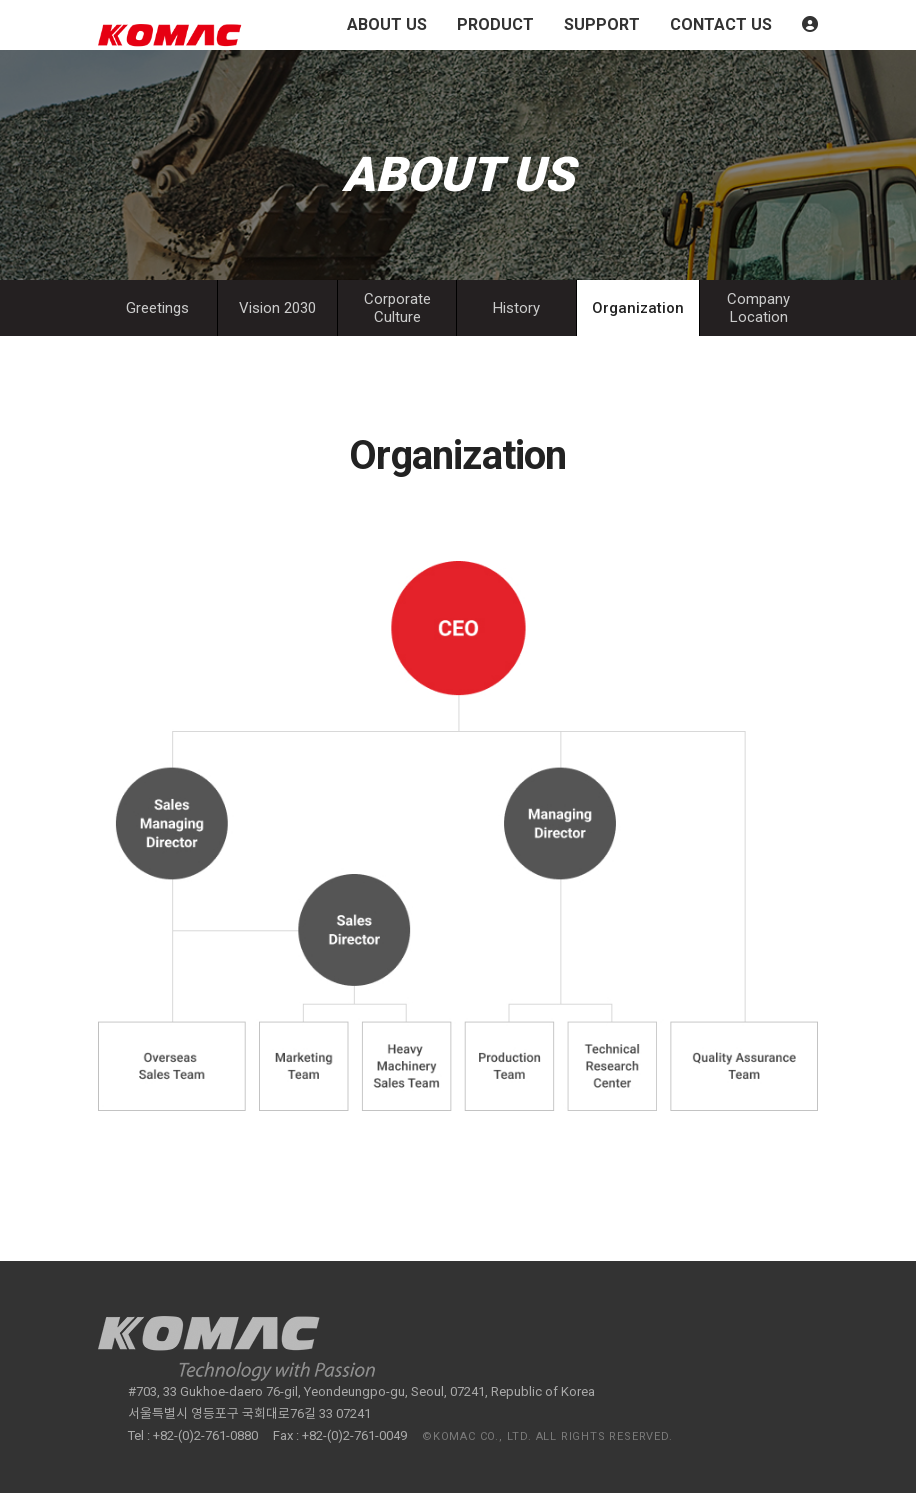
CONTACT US (721, 24)
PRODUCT (495, 24)
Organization (638, 308)
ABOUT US (387, 24)
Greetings (157, 308)
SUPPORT (602, 24)
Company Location (758, 308)
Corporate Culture (397, 308)
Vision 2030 (277, 308)
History (516, 308)
